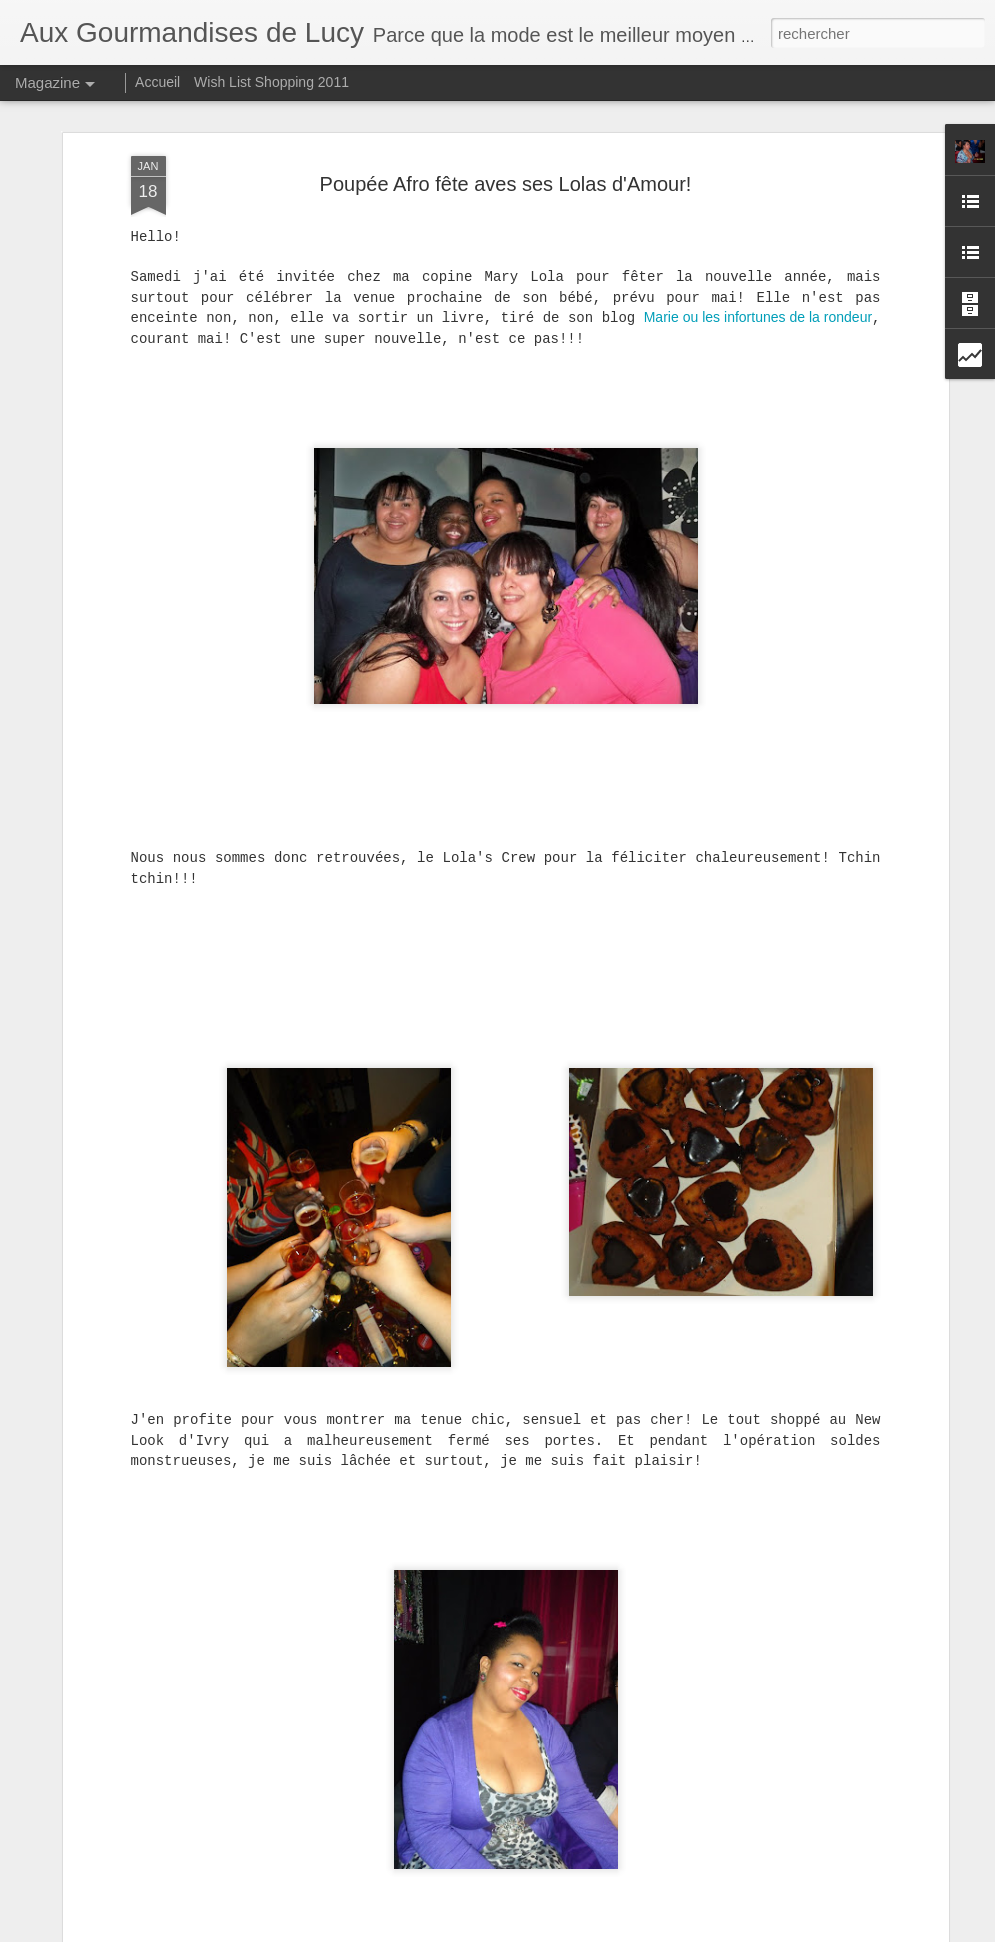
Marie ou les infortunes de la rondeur (758, 262)
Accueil (157, 82)
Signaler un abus (635, 1931)
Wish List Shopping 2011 (271, 82)
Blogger (569, 1931)
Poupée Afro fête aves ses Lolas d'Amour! (506, 128)
